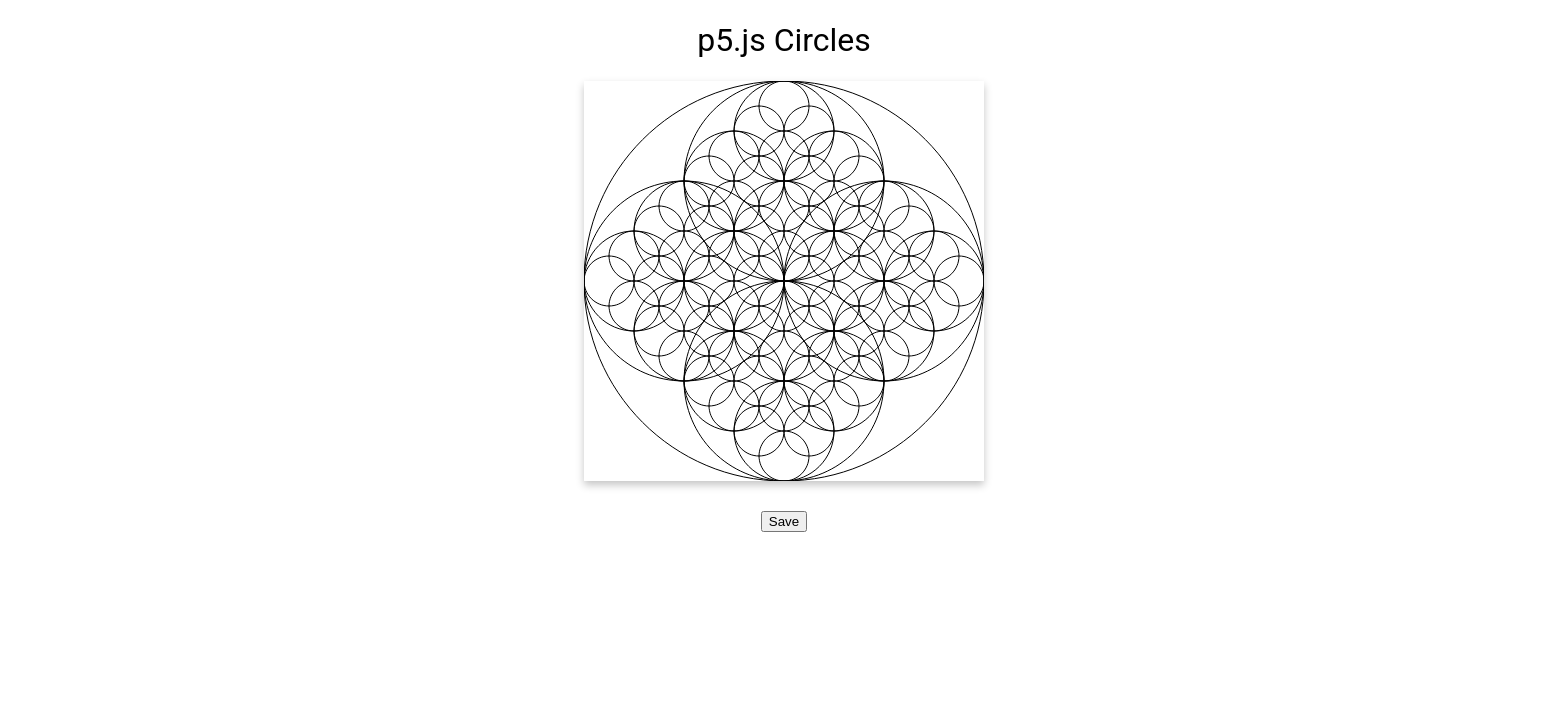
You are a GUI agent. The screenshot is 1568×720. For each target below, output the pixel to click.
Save (784, 521)
